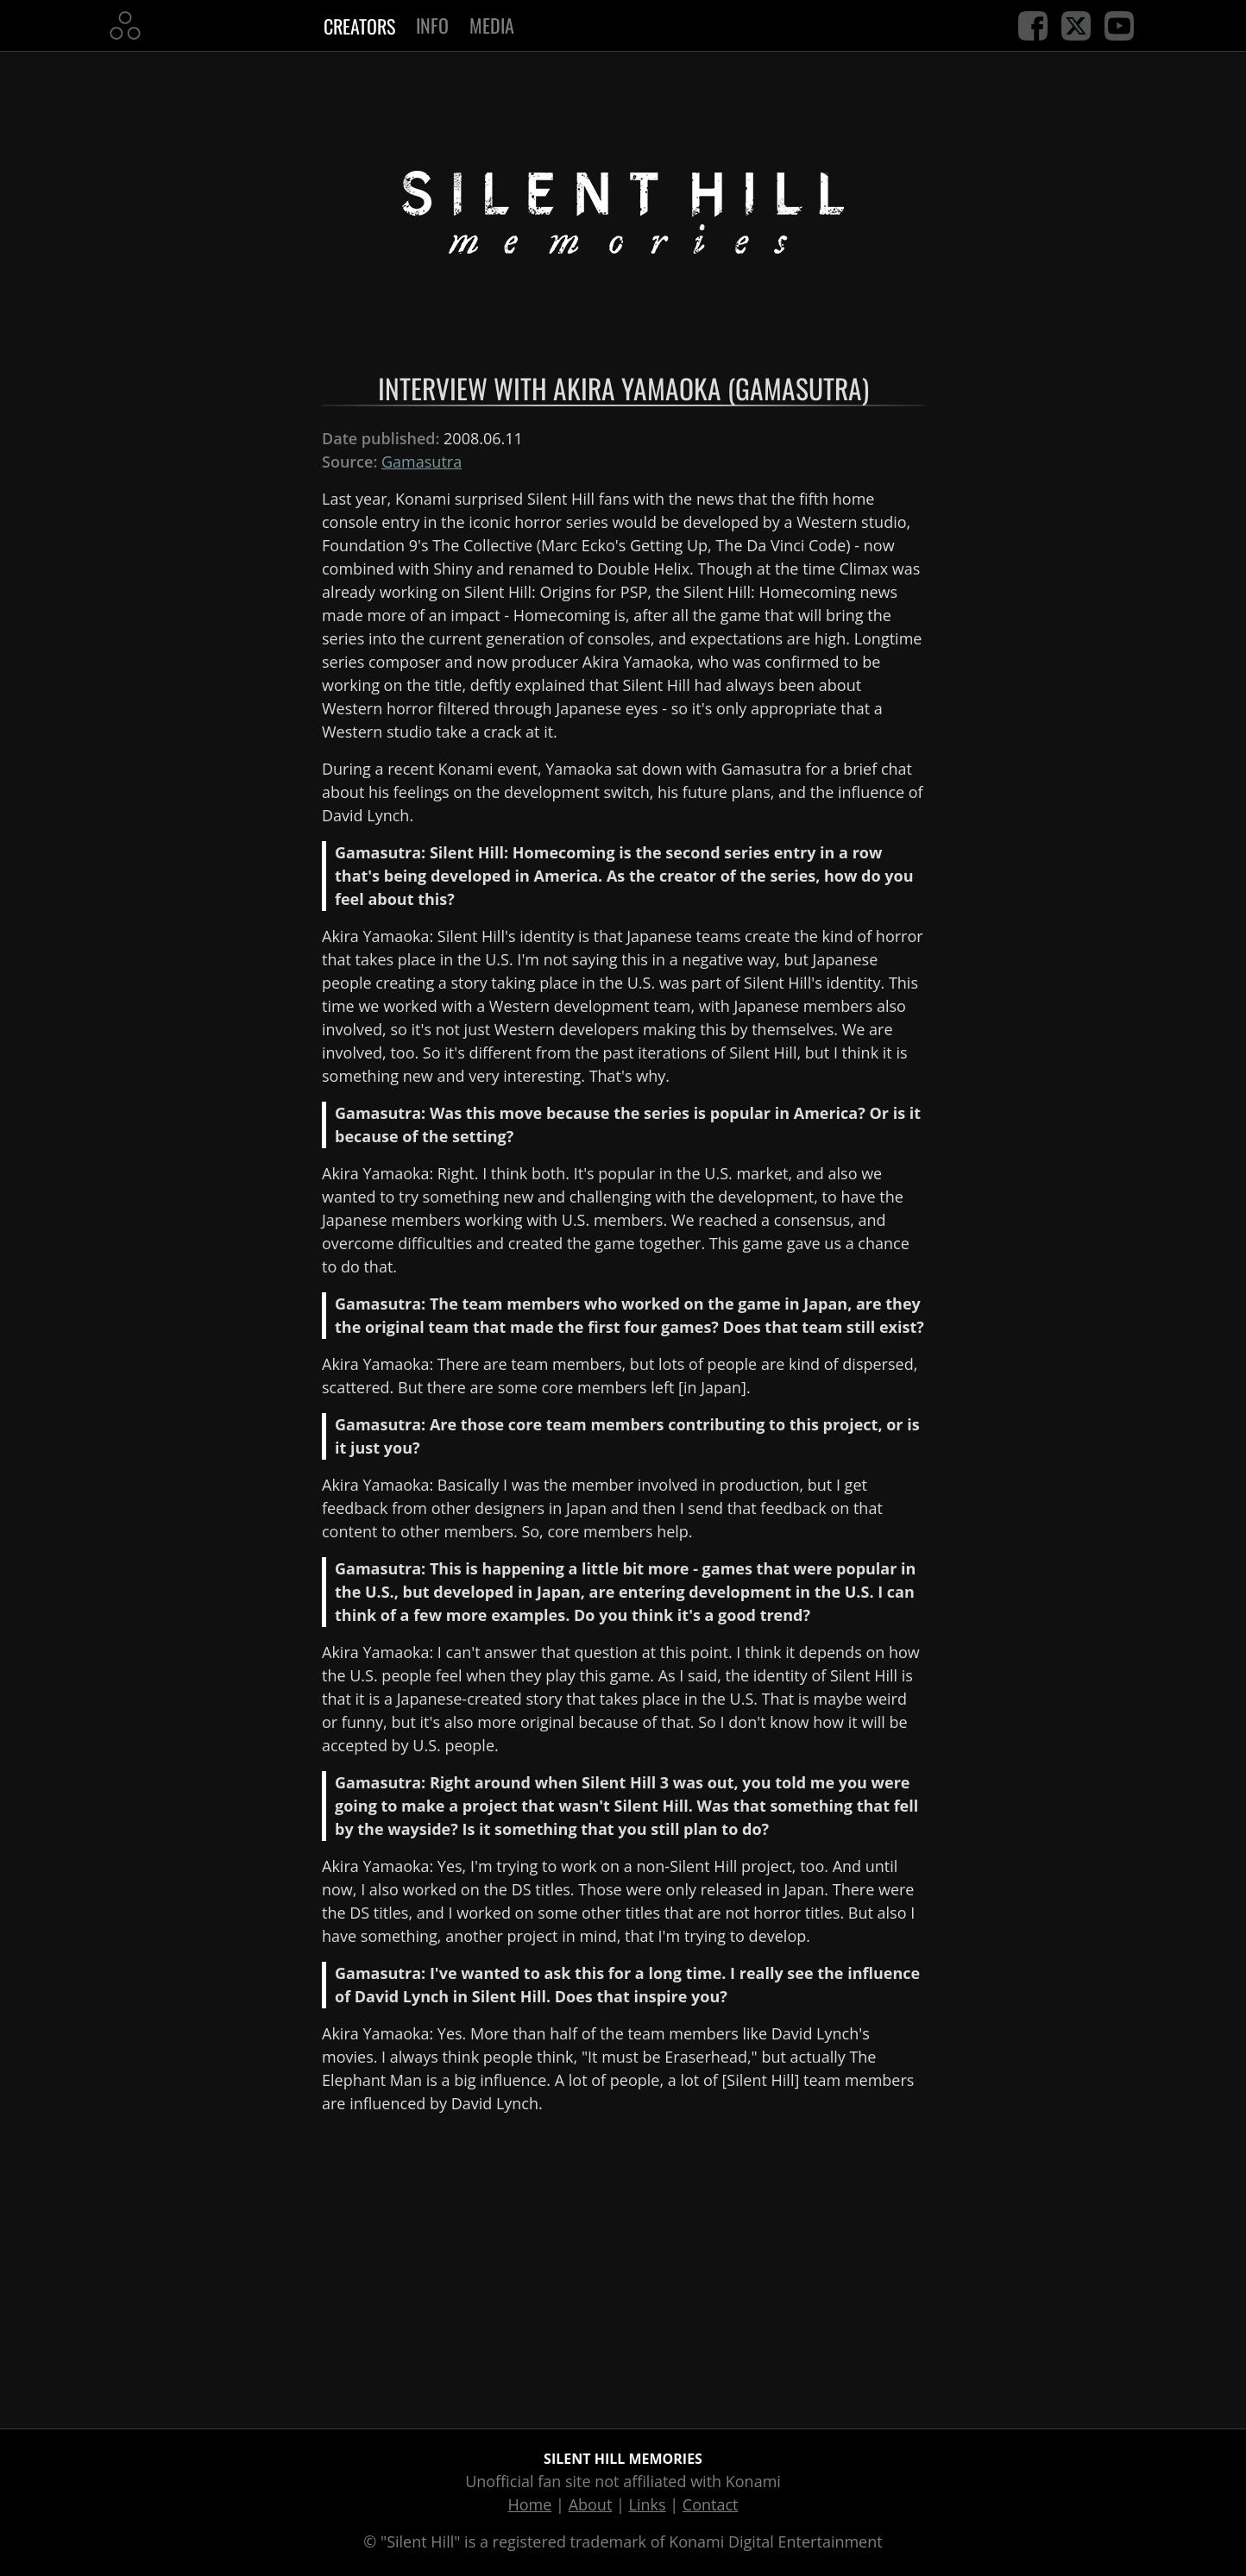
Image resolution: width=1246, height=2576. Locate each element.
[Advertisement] (623, 2268)
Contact (711, 2504)
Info (432, 25)
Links (647, 2504)
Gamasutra (421, 461)
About (591, 2504)
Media (491, 25)
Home (530, 2504)
